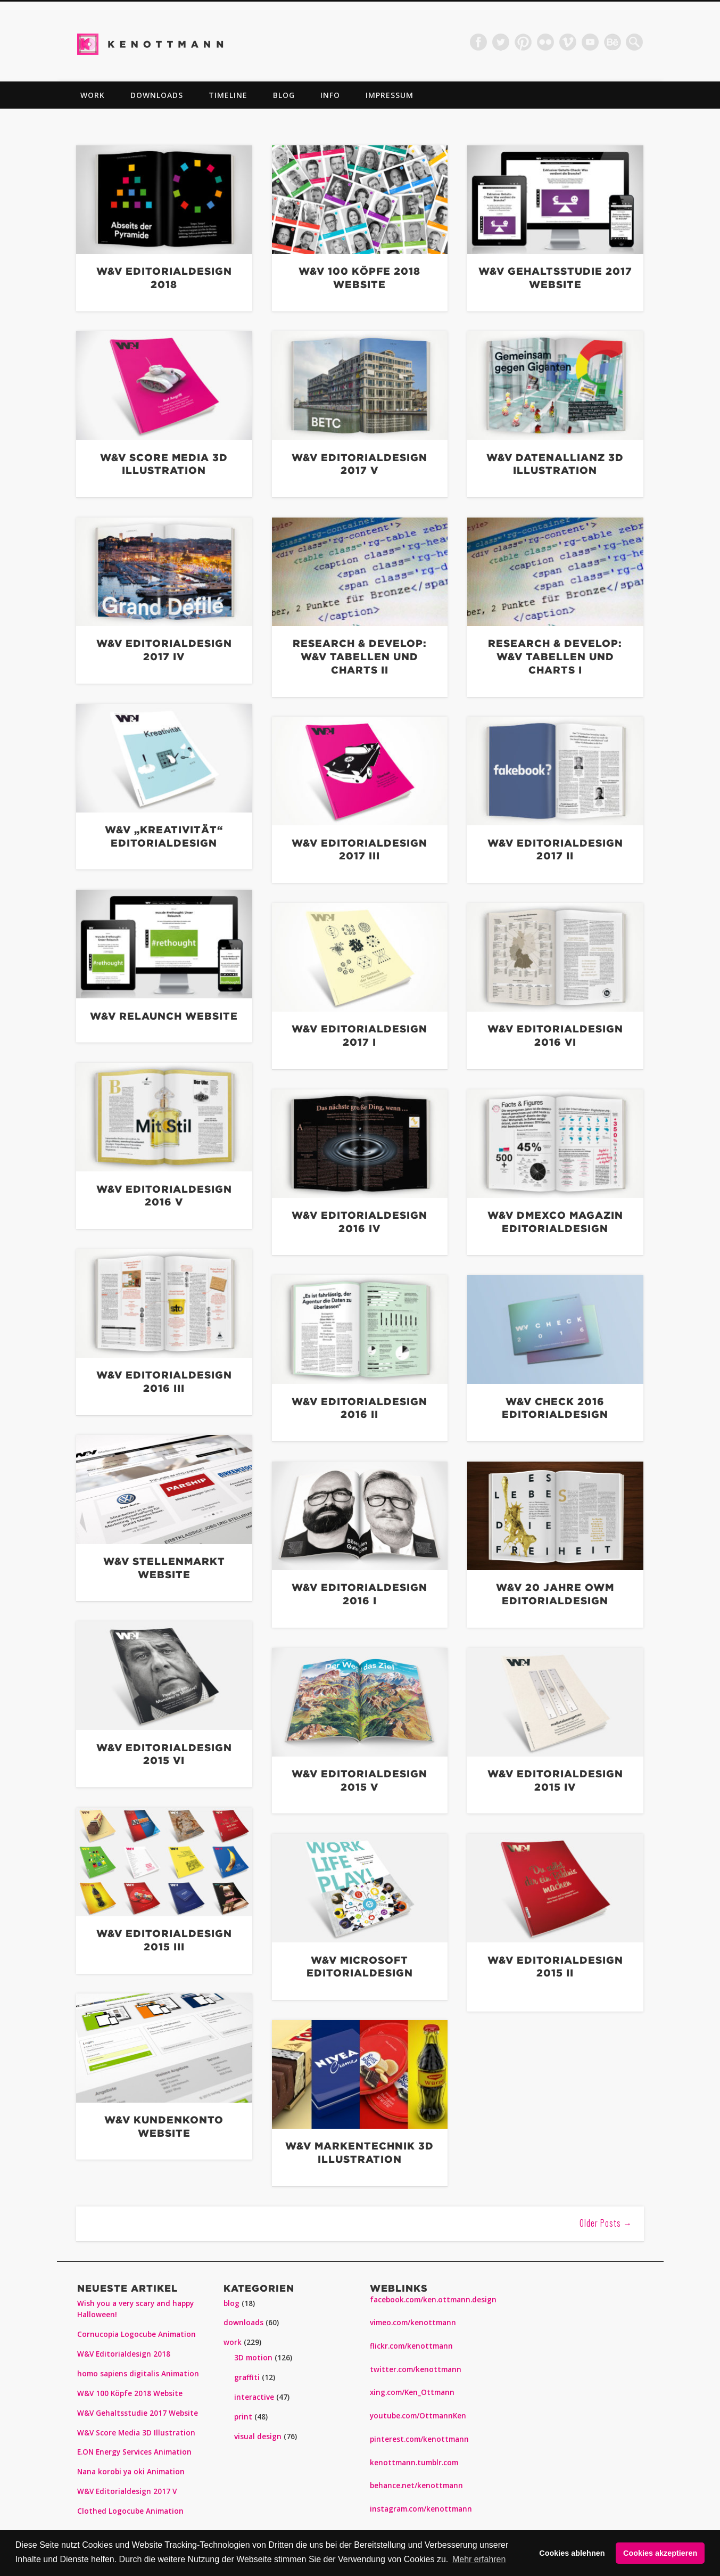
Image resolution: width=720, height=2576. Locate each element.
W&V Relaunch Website (164, 1016)
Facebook (478, 42)
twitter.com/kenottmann (415, 2369)
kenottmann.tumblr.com (414, 2462)
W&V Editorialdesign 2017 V (127, 2491)
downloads (156, 95)
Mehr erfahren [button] (479, 2559)
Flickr (545, 42)
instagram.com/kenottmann (421, 2509)
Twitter (500, 42)
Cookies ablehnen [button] (572, 2553)
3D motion (253, 2357)
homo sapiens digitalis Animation (138, 2373)
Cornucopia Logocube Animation (136, 2334)
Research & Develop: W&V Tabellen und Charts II (360, 656)
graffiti (247, 2377)
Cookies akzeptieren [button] (660, 2553)
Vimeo (567, 42)
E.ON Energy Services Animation (134, 2452)
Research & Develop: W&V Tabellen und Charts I (555, 656)
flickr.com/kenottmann (411, 2346)
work (92, 95)
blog (284, 95)
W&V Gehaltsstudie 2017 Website (137, 2413)
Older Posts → (606, 2223)
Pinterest (523, 42)
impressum (389, 95)
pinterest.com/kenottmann (419, 2439)
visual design (258, 2436)
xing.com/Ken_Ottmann (412, 2392)
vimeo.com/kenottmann (413, 2322)
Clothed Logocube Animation (130, 2511)
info (330, 95)
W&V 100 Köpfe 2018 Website (130, 2393)
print (243, 2417)
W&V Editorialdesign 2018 (123, 2354)
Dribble (612, 42)
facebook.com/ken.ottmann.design (433, 2299)
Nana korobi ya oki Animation (131, 2471)
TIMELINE (228, 95)
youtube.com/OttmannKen (418, 2416)
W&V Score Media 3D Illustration (136, 2433)
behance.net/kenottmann (416, 2485)
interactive (254, 2397)
